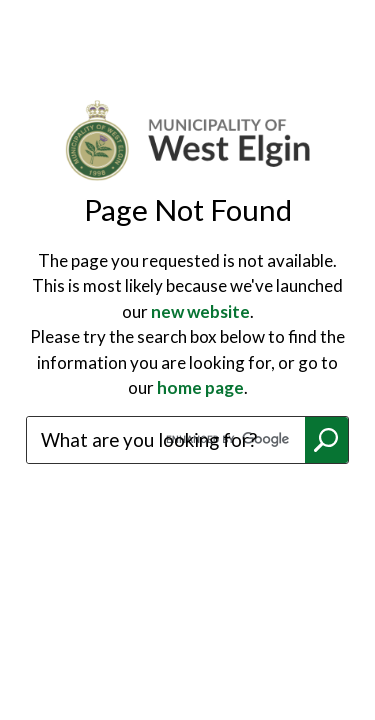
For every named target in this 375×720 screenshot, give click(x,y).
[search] (166, 440)
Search (326, 440)
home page (200, 387)
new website (200, 311)
